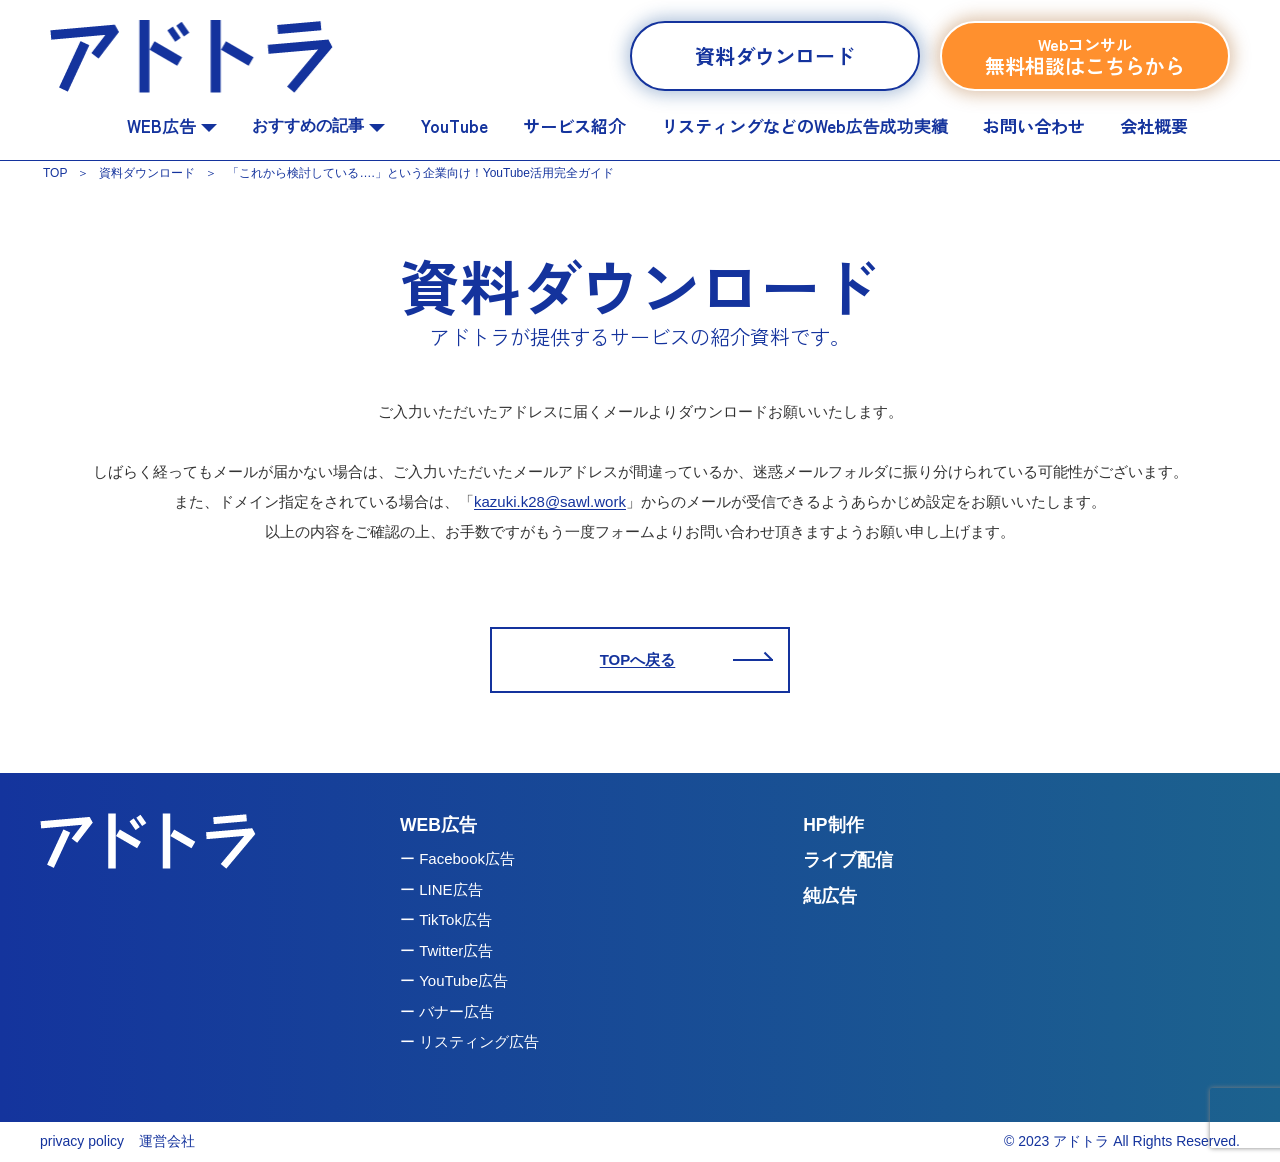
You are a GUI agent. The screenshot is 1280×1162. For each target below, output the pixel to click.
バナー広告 (456, 1011)
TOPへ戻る (638, 659)
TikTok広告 (455, 919)
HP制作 (833, 825)
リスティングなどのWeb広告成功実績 (804, 125)
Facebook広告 (467, 858)
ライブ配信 (848, 860)
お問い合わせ (1034, 125)
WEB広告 (172, 125)
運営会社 (167, 1141)
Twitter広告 (456, 950)
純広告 (830, 896)
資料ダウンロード (775, 55)
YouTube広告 (463, 980)
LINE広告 (450, 889)
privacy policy (82, 1141)
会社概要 (1154, 125)
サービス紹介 (574, 125)
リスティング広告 (479, 1041)
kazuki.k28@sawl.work (550, 501)
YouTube (454, 125)
